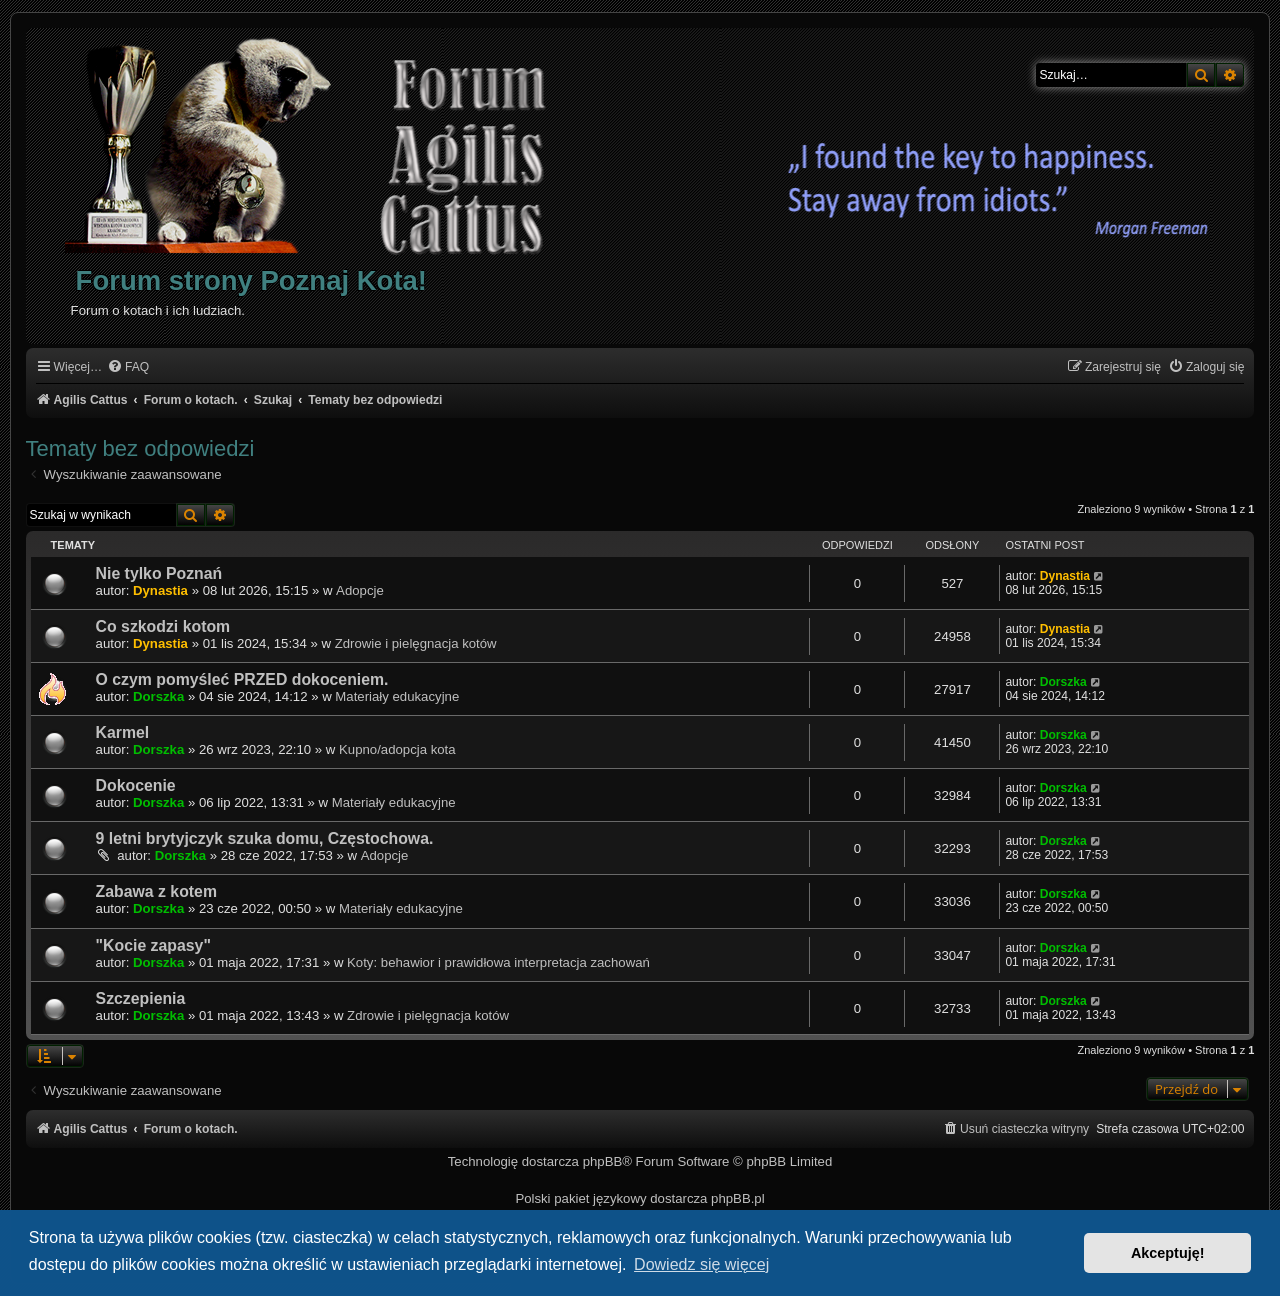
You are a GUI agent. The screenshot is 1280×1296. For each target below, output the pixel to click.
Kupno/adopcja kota (397, 749)
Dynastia (160, 590)
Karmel (123, 732)
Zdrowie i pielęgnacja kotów (416, 643)
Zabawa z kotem (156, 891)
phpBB (603, 1161)
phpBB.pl (738, 1198)
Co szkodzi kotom (163, 626)
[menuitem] (128, 367)
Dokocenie (136, 785)
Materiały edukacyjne (397, 696)
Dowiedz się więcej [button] (701, 1264)
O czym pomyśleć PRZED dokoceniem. (242, 679)
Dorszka (158, 696)
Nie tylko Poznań (159, 573)
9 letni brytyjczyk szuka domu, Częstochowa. (265, 838)
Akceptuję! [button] (1168, 1253)
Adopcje (360, 590)
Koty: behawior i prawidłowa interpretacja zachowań (498, 962)
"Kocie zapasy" (153, 945)
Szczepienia (141, 998)
